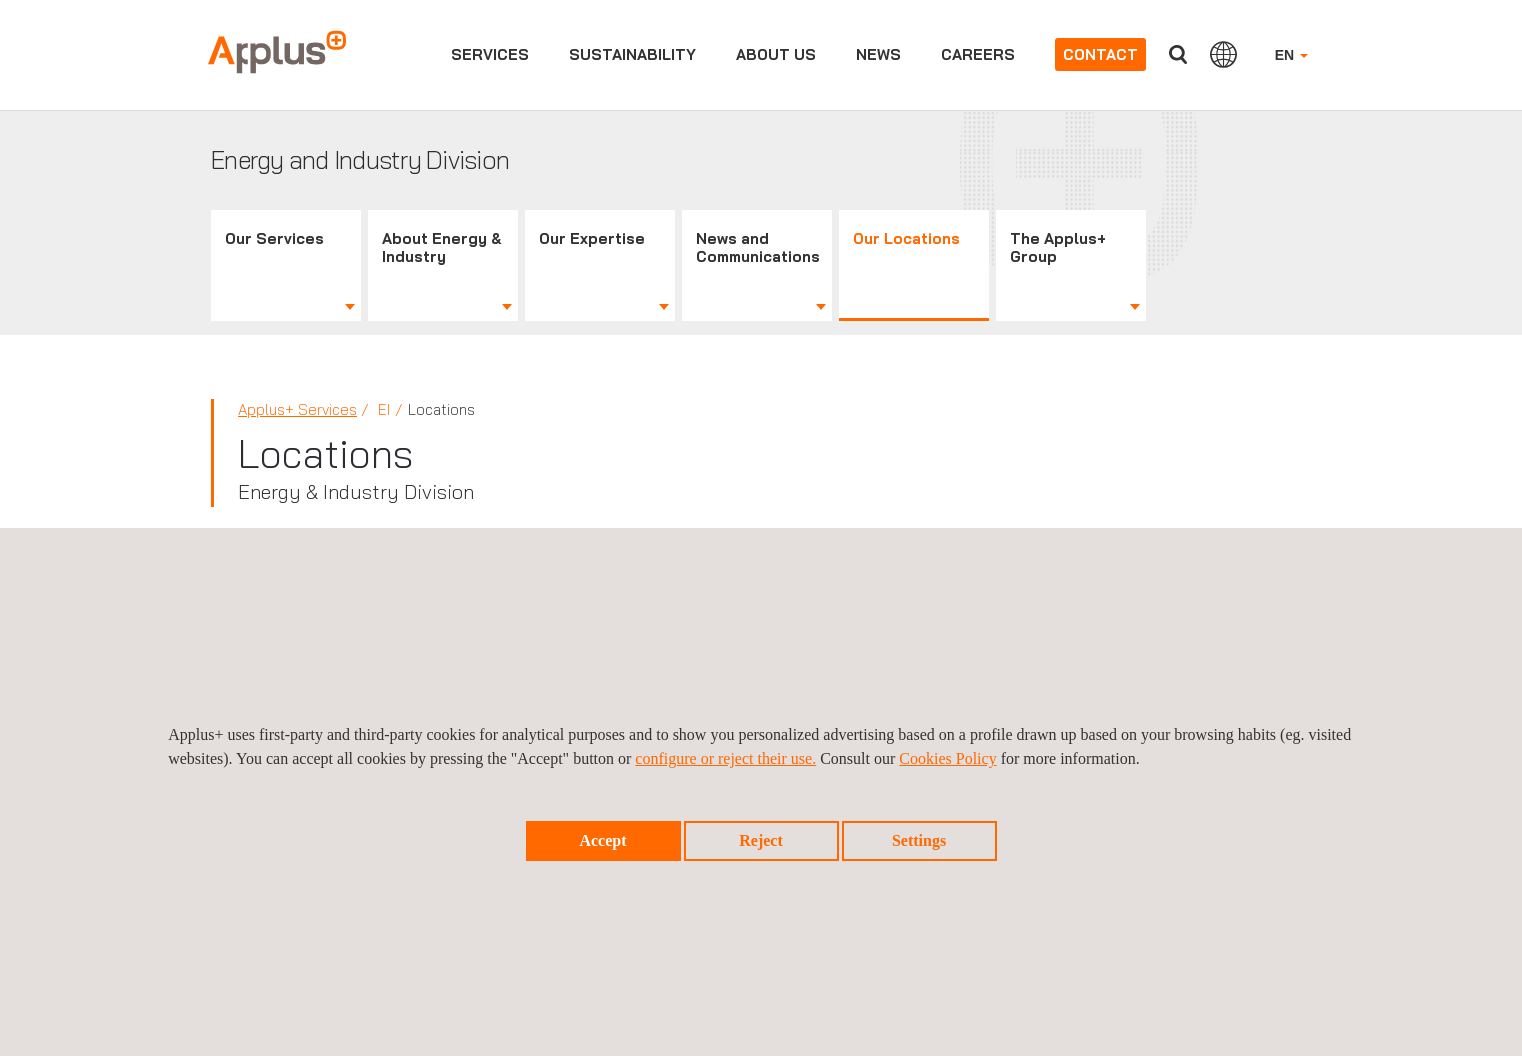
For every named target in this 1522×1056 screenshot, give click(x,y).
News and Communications (758, 247)
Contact (1100, 54)
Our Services (274, 238)
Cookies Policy (947, 758)
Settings (919, 840)
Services (490, 54)
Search (1178, 54)
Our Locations (906, 238)
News (878, 54)
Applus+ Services (297, 409)
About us (776, 54)
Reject (761, 840)
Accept (602, 840)
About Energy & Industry (442, 247)
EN (1291, 55)
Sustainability (632, 54)
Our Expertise (592, 238)
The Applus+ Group (1058, 247)
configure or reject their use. (725, 758)
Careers (978, 54)
